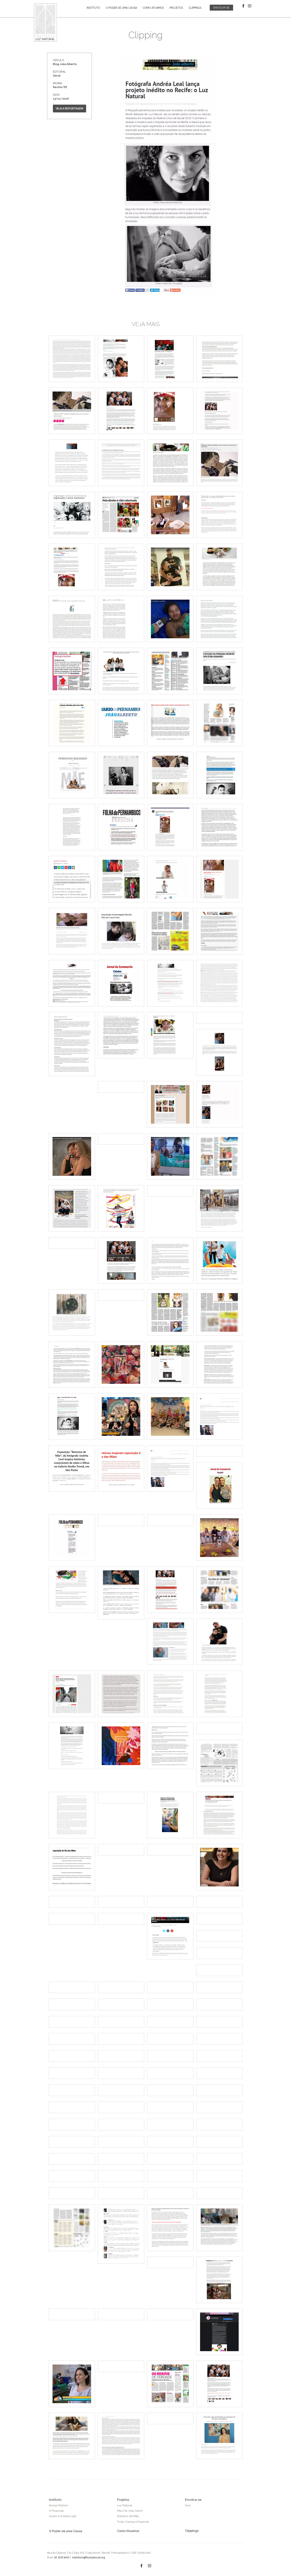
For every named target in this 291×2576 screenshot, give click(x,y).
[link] (93, 8)
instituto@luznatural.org (88, 2557)
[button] (221, 8)
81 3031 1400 (61, 2557)
